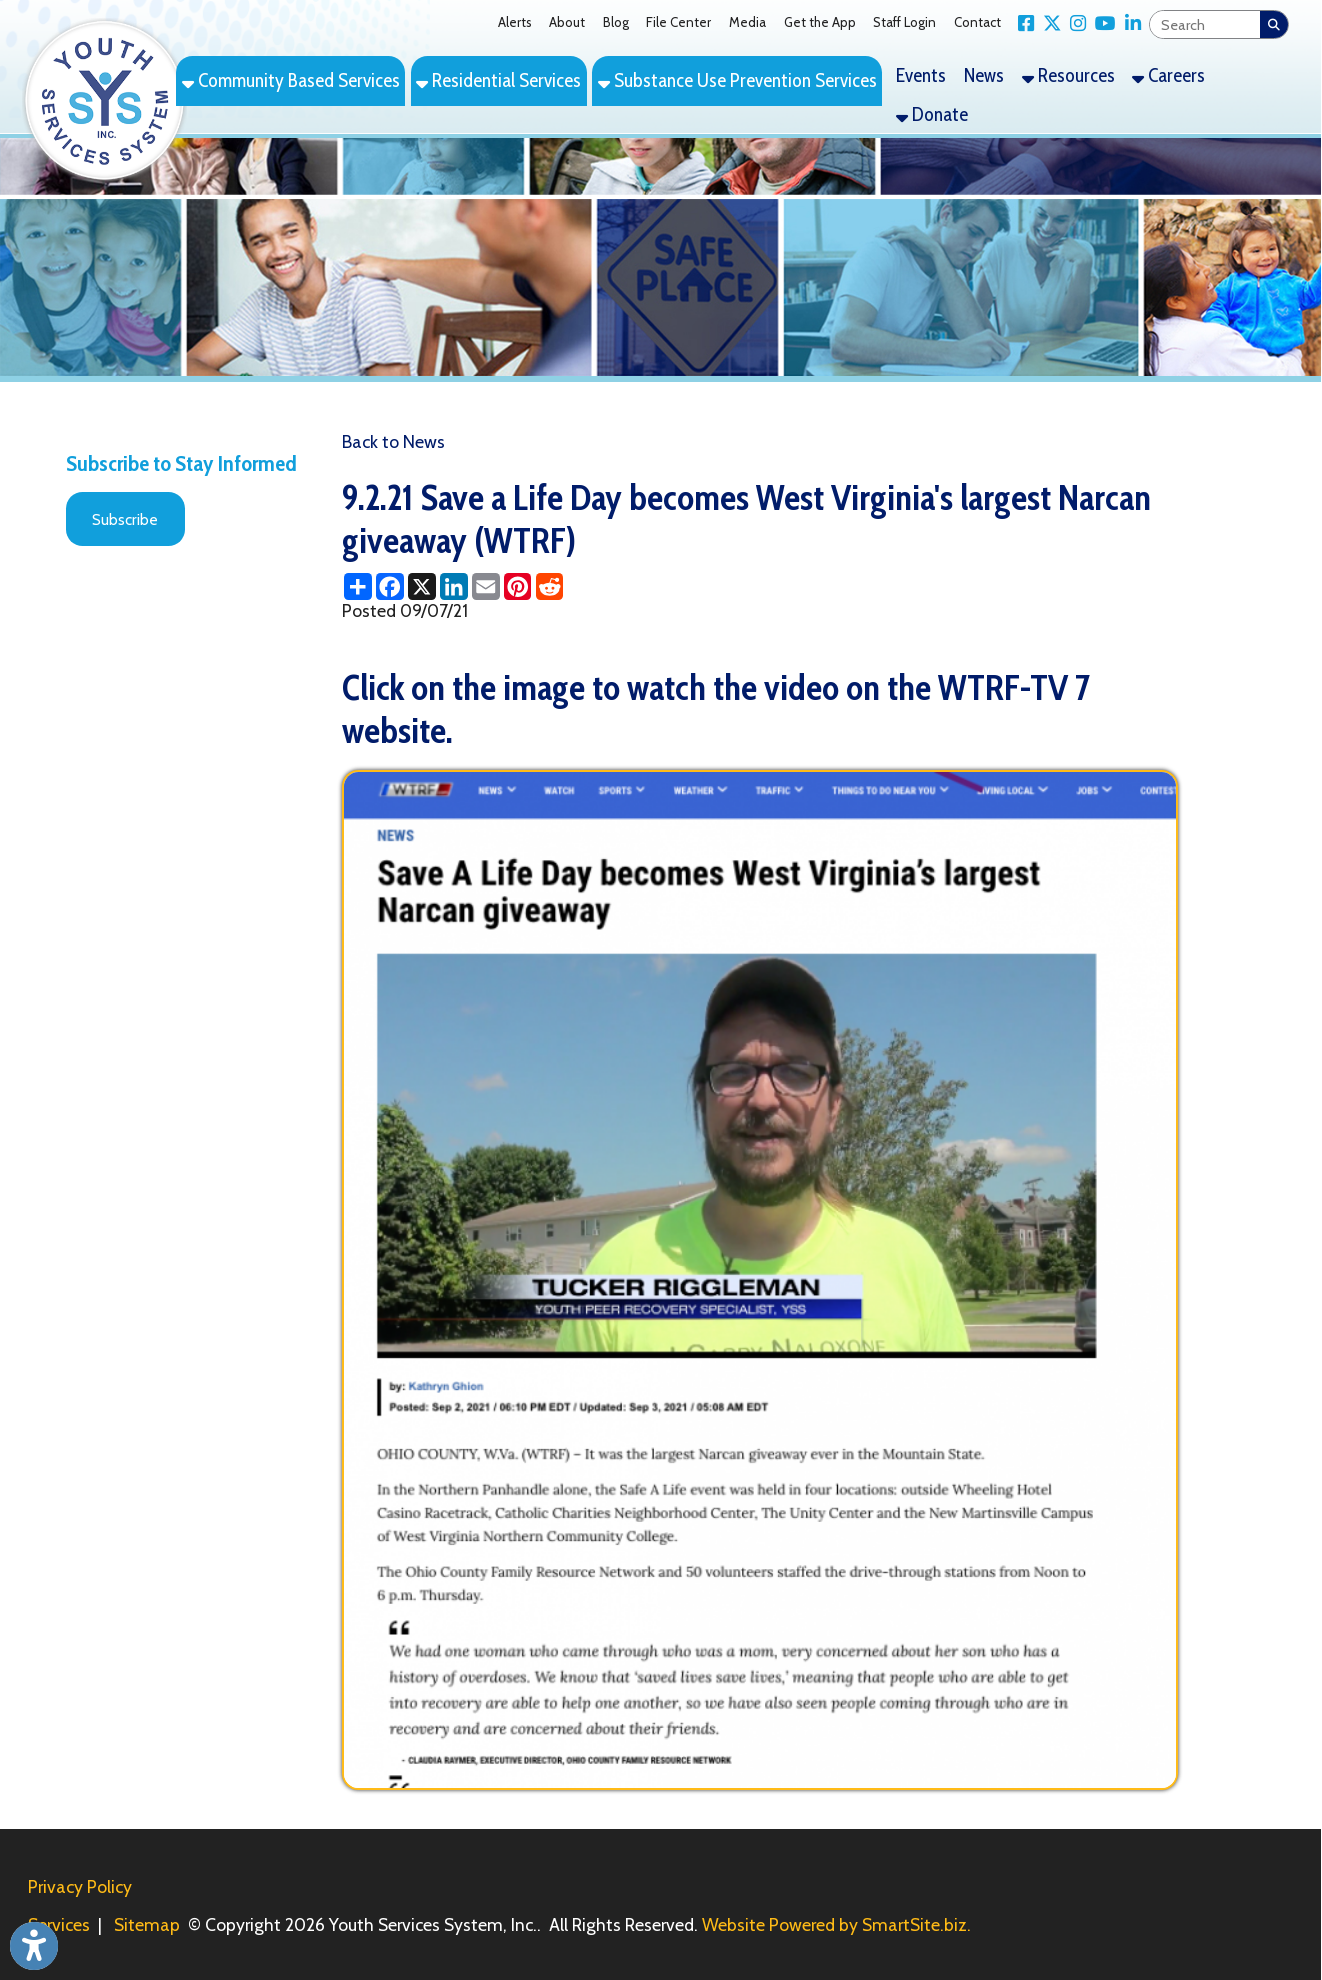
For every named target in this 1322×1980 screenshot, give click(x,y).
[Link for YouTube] (1101, 23)
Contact (977, 22)
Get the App (820, 22)
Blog (616, 22)
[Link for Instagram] (1073, 23)
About (567, 22)
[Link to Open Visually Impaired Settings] (34, 1946)
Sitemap (147, 1924)
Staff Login (904, 22)
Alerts (515, 22)
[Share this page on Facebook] (390, 587)
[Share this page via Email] (486, 587)
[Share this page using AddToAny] (358, 587)
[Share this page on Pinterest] (518, 587)
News (984, 75)
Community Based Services (291, 80)
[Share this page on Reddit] (550, 587)
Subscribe (125, 519)
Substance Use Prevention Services (737, 80)
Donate (932, 114)
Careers (1168, 75)
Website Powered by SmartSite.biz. (836, 1924)
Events (921, 75)
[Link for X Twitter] (1047, 23)
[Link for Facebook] (1022, 23)
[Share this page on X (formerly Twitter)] (422, 587)
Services (59, 1924)
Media (747, 22)
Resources (1068, 75)
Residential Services (498, 80)
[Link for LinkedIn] (1128, 23)
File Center (678, 22)
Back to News (393, 441)
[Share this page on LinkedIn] (454, 587)
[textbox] (1205, 25)
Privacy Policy (80, 1886)
